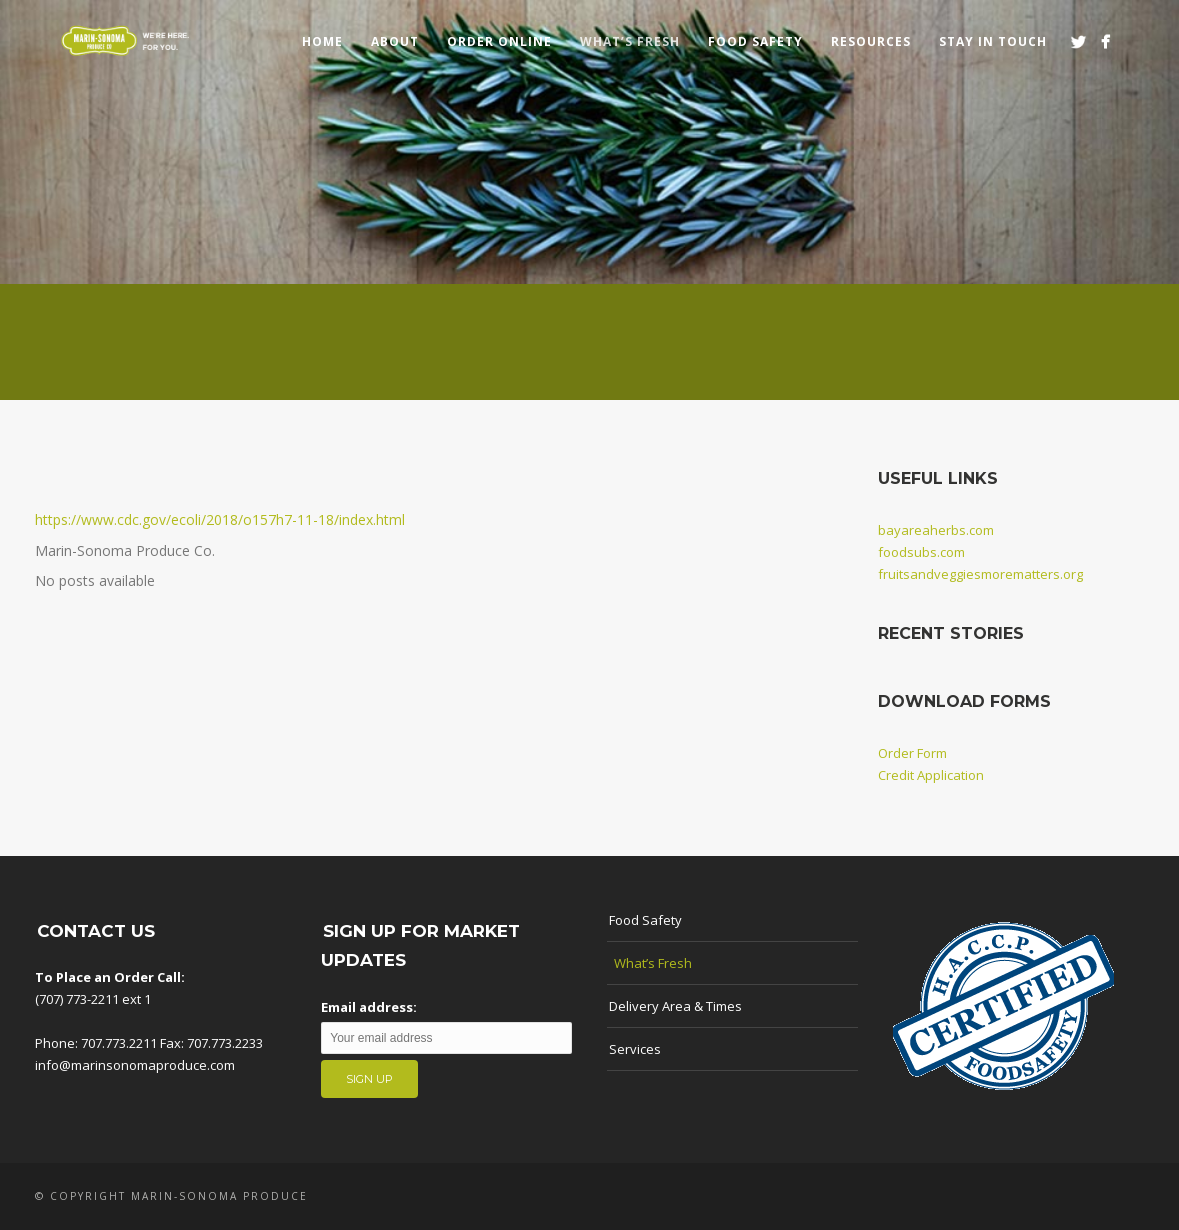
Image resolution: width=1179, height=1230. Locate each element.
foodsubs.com (921, 552)
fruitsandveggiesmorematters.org (980, 574)
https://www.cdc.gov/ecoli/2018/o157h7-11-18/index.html (220, 519)
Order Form (912, 753)
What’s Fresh (630, 41)
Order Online (499, 41)
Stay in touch (993, 41)
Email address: (369, 1007)
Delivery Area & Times (675, 1006)
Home (322, 41)
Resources (871, 41)
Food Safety (755, 41)
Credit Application (931, 775)
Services (635, 1049)
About (395, 41)
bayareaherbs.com (936, 530)
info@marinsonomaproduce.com (135, 1065)
